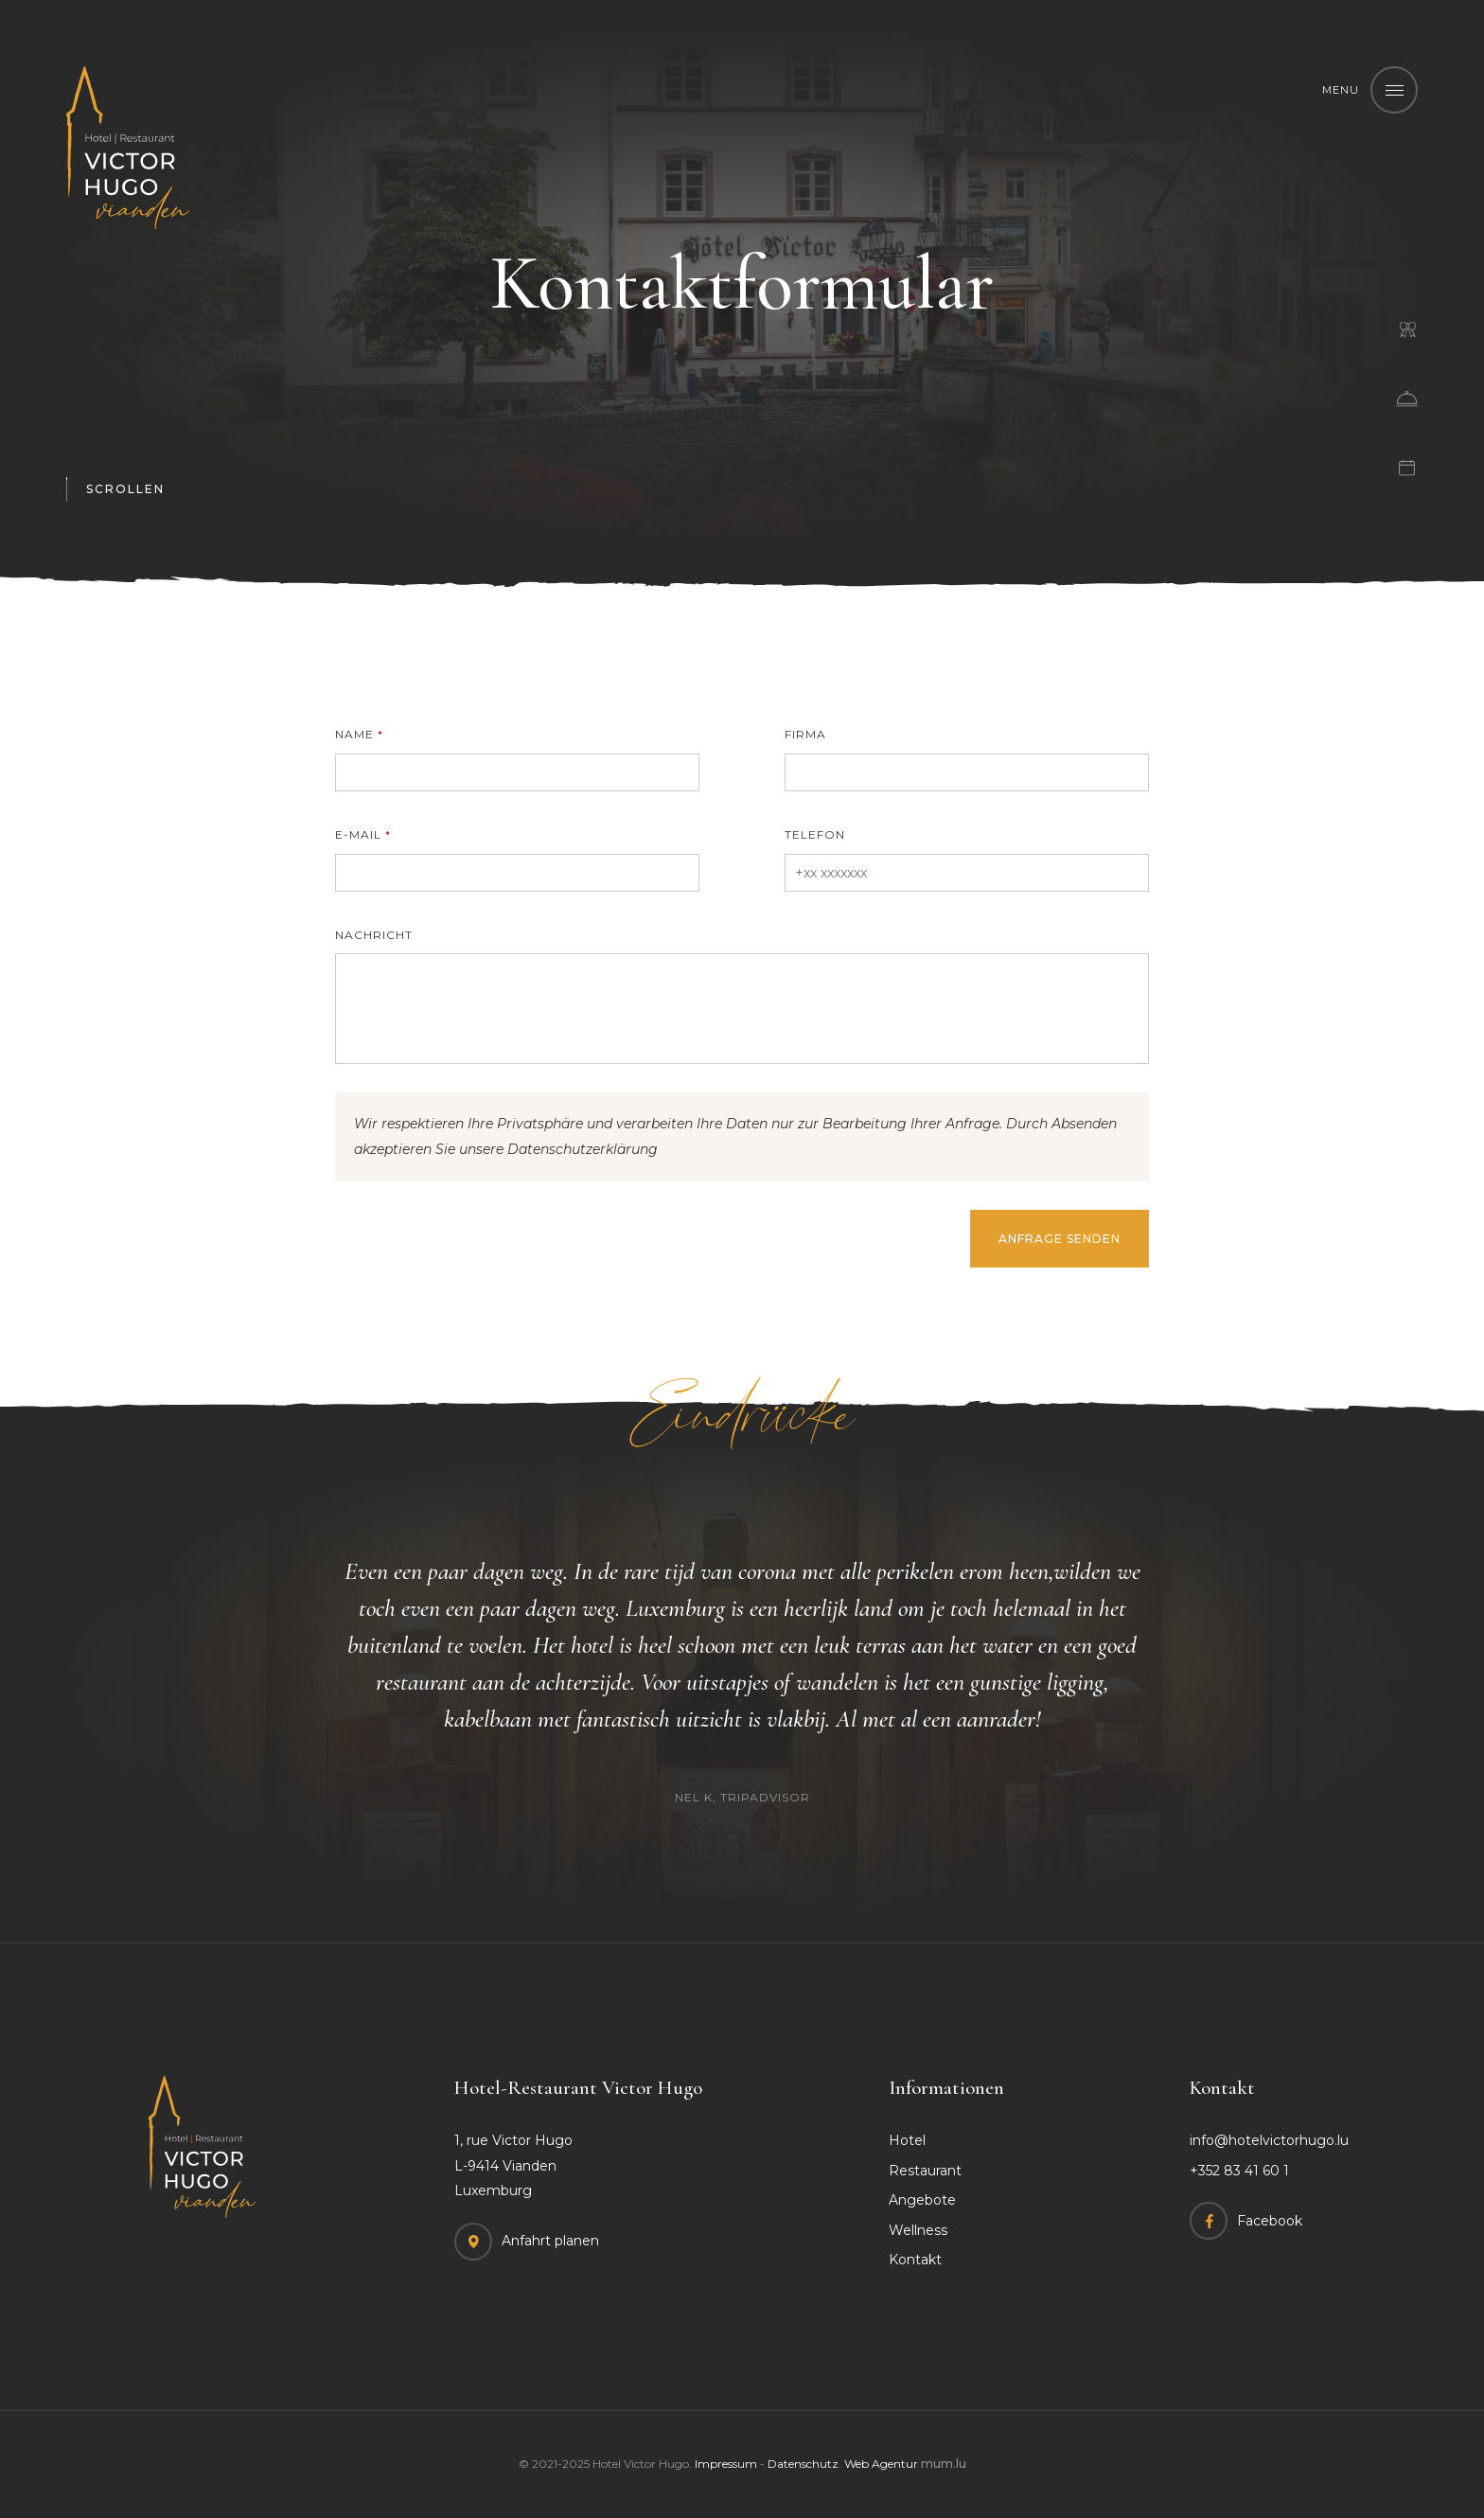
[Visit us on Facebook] (1246, 2221)
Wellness (918, 2230)
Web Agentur (881, 2463)
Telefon (815, 834)
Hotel (907, 2140)
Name (354, 734)
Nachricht (374, 935)
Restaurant (925, 2170)
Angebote (922, 2199)
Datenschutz (803, 2463)
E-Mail (358, 834)
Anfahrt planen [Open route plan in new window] (550, 2240)
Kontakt (915, 2259)
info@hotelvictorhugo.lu (1269, 2140)
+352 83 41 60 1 (1239, 2170)
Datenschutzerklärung (582, 1149)
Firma (805, 734)
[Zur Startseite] (127, 147)
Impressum (726, 2463)
